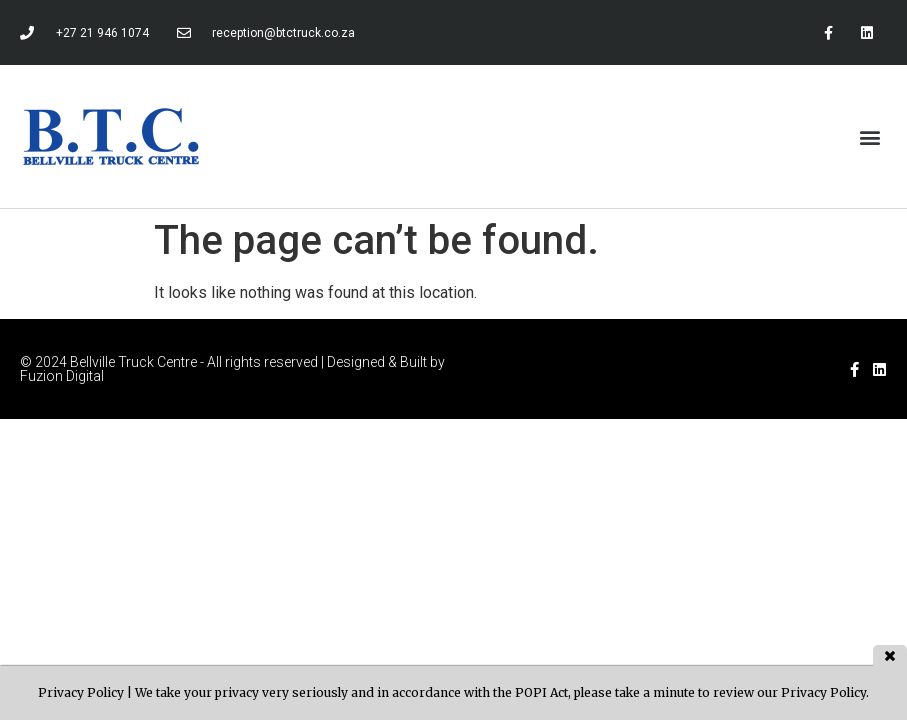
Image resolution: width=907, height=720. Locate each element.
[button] (870, 136)
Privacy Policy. (825, 692)
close (890, 655)
